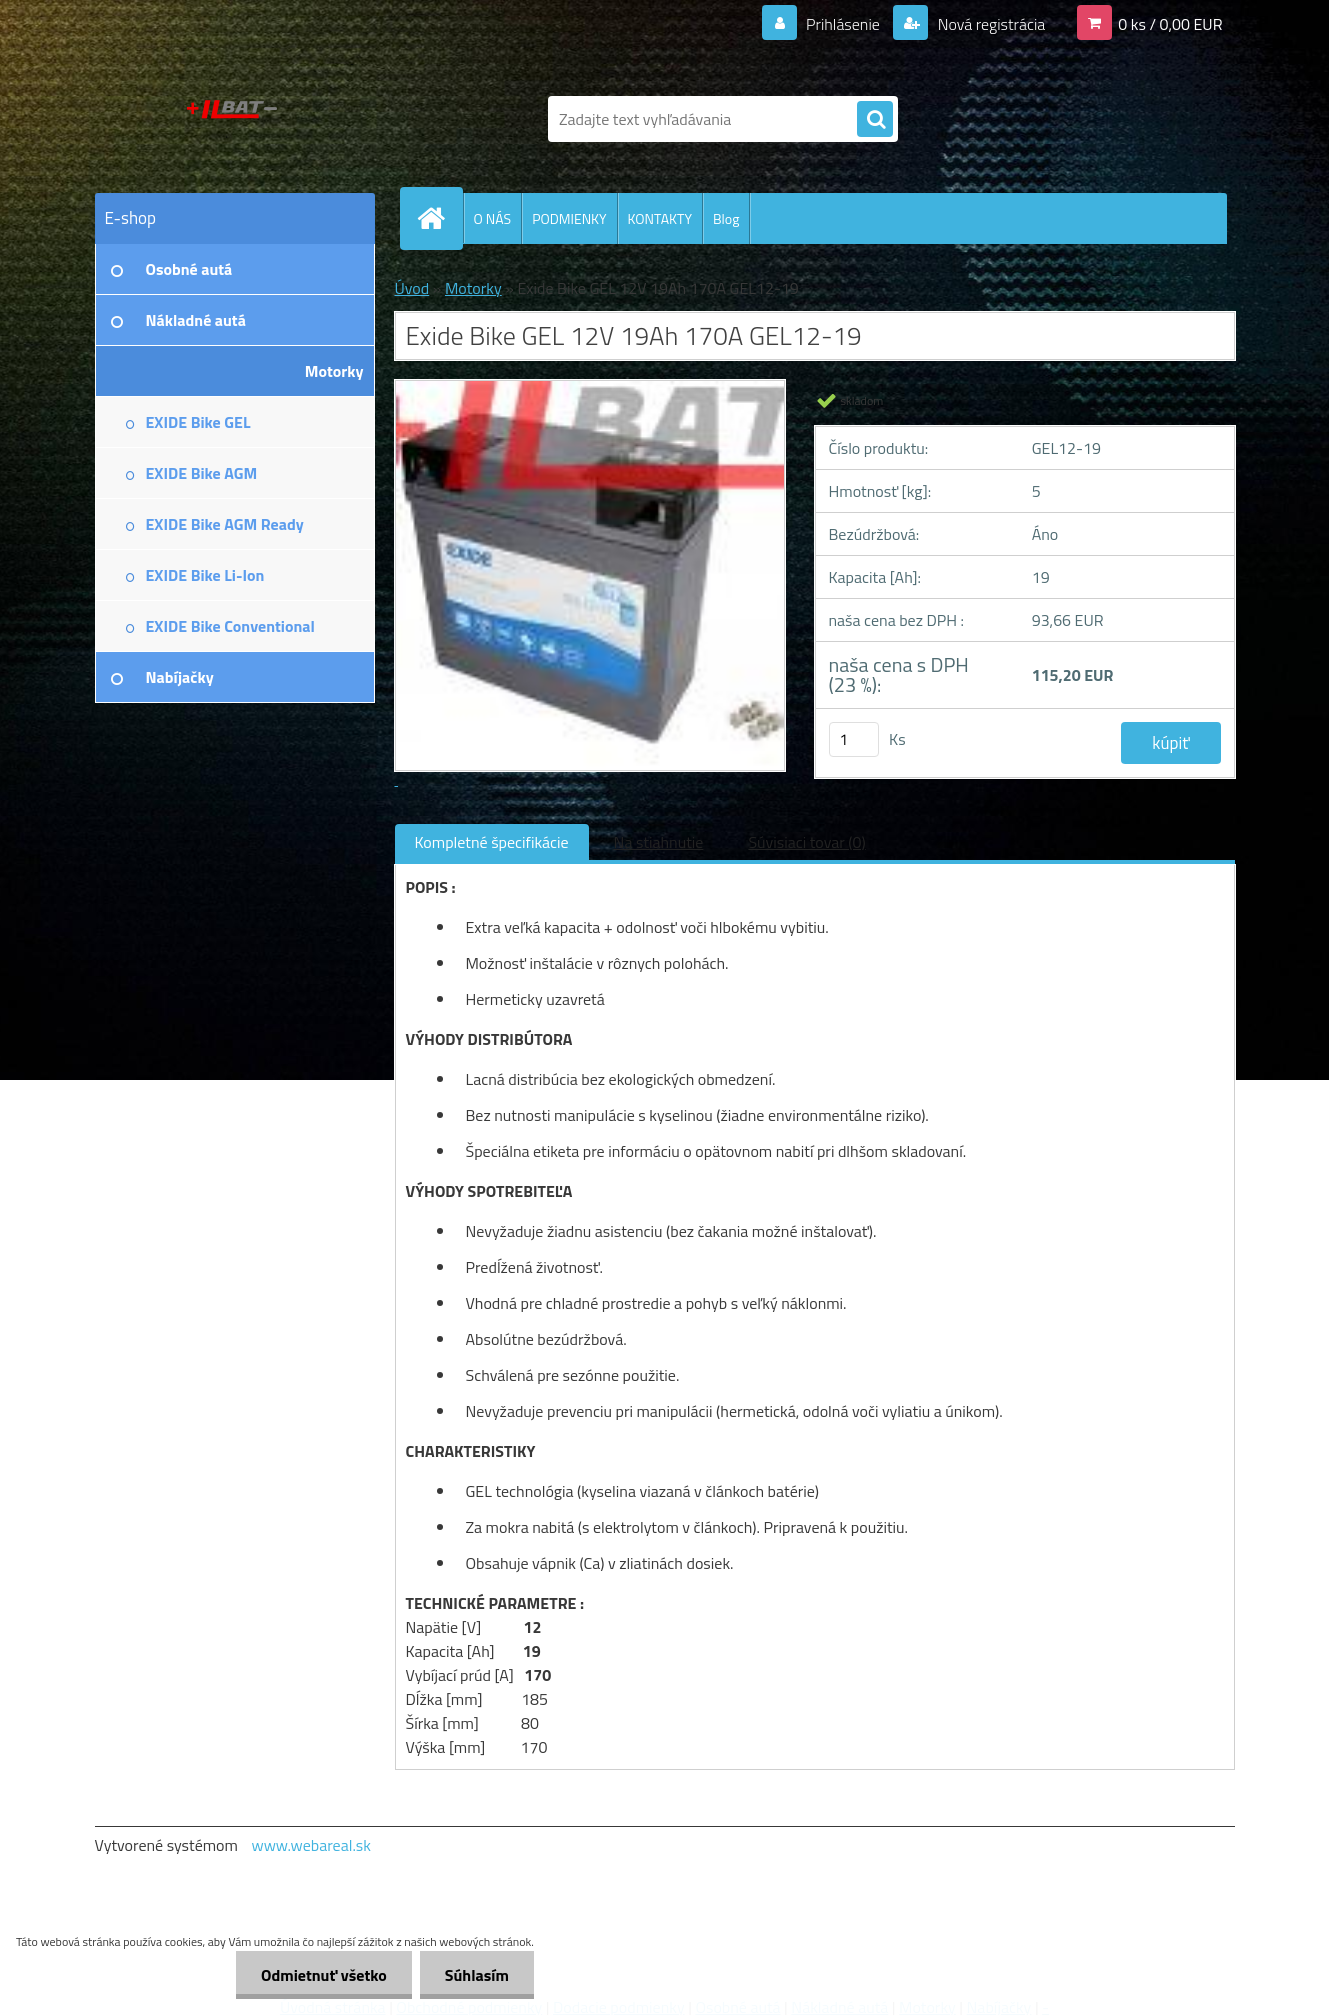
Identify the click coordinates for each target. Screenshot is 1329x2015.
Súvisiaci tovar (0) (806, 842)
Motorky (473, 288)
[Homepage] (440, 218)
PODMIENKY (569, 218)
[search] (875, 120)
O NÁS (493, 218)
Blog (726, 218)
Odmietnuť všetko (324, 1975)
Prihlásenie (843, 24)
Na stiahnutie (659, 842)
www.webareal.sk (311, 1845)
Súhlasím (477, 1975)
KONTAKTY (660, 218)
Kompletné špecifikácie (492, 842)
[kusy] (854, 739)
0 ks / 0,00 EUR (1170, 24)
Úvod (412, 288)
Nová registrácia (989, 24)
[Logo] (232, 119)
